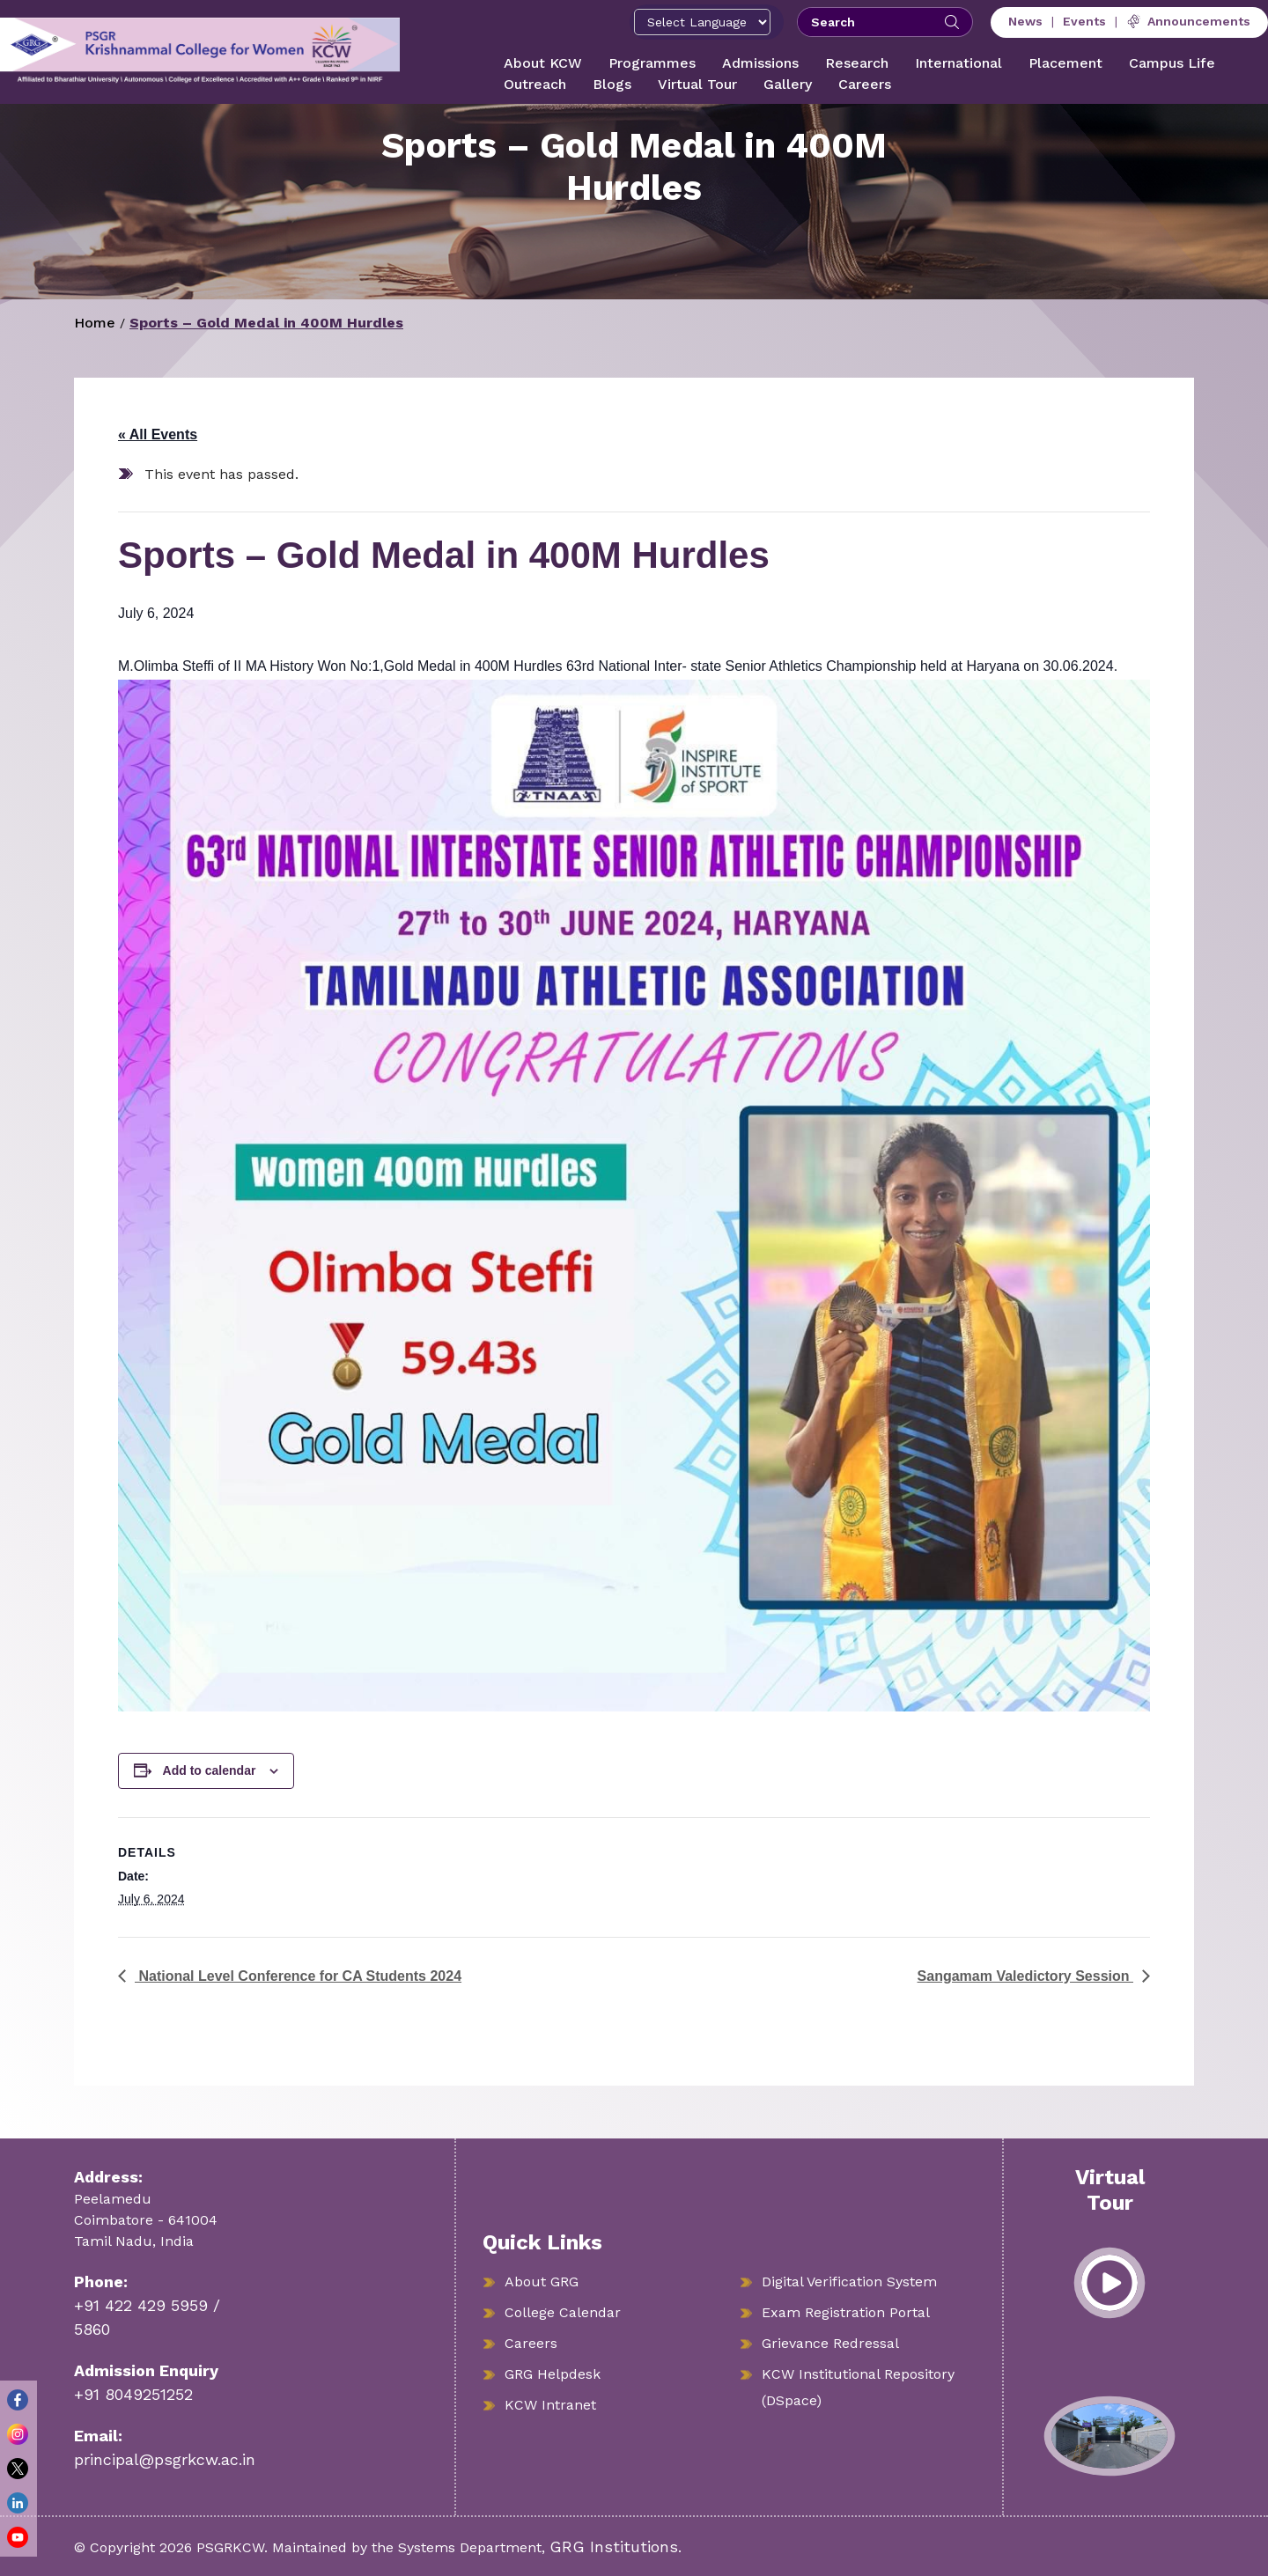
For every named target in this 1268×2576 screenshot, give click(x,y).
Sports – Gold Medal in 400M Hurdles (266, 322)
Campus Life (1172, 63)
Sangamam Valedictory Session (1025, 1976)
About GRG (542, 2281)
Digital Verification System (849, 2281)
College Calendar (563, 2312)
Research (856, 63)
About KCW (543, 63)
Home (94, 322)
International (958, 63)
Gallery (787, 84)
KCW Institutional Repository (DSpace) (858, 2387)
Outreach (535, 84)
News (1025, 21)
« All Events (157, 434)
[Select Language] (702, 22)
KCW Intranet (550, 2404)
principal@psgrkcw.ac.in (164, 2459)
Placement (1065, 63)
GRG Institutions (613, 2546)
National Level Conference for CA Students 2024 (298, 1976)
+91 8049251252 (133, 2394)
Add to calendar (209, 1770)
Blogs (612, 84)
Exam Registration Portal (846, 2312)
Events (1084, 21)
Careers (864, 84)
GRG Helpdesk (553, 2374)
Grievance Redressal (830, 2343)
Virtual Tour (697, 84)
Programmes (652, 63)
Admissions (760, 63)
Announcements (1188, 21)
